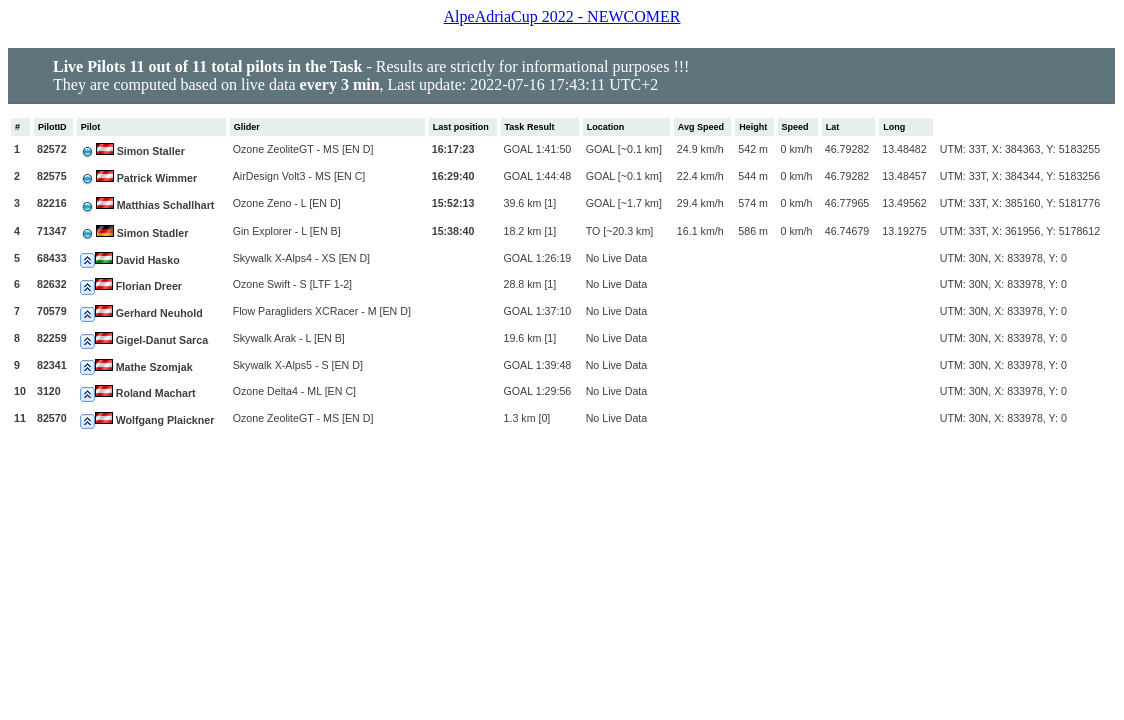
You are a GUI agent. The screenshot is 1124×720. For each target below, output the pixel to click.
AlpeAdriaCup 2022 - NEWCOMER (562, 16)
